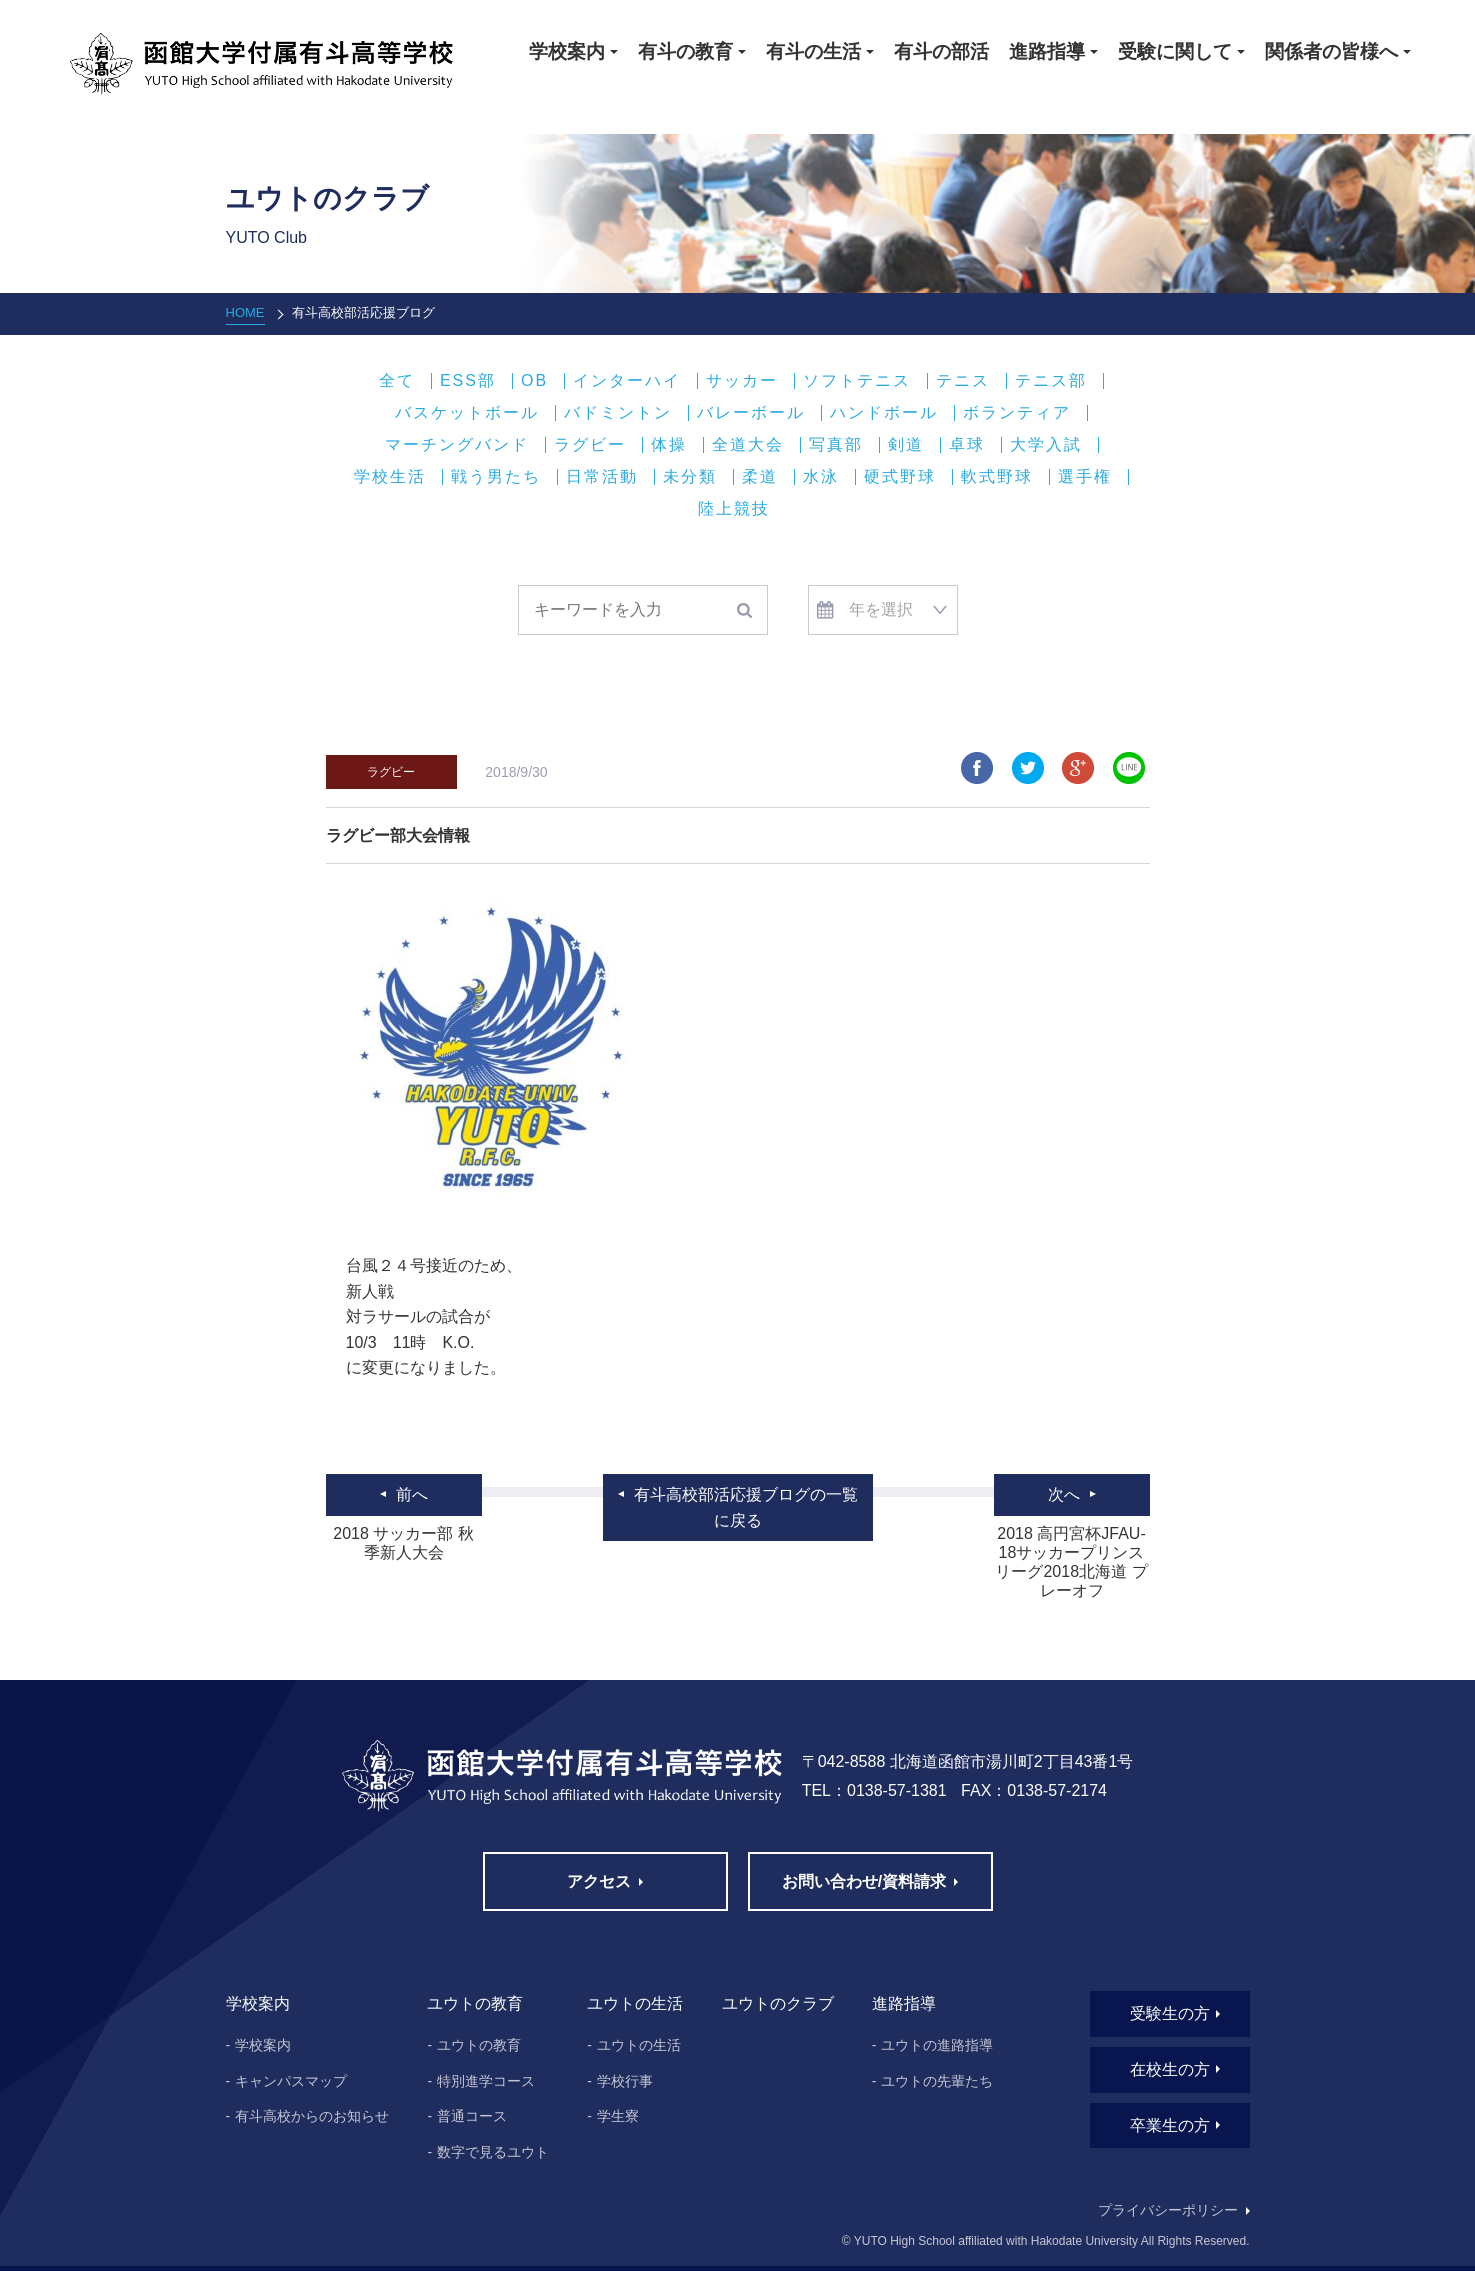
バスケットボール (467, 413)
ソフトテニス (857, 381)
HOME (245, 312)
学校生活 (390, 477)
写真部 (836, 445)
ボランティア (1017, 413)
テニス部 (1051, 381)
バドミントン (618, 413)
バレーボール (751, 413)
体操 (669, 445)
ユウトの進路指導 (937, 2045)
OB (534, 381)
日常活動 (602, 477)
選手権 (1085, 477)
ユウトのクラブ (778, 2003)
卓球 (967, 445)
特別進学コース (486, 2081)
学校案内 (263, 2045)
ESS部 (468, 381)
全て (397, 381)
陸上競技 (734, 509)
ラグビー (590, 445)
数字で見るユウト (493, 2152)
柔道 (760, 477)
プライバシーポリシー (1168, 2210)
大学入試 (1046, 445)
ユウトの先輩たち (937, 2081)
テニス (963, 381)
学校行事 (625, 2081)
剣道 (906, 445)
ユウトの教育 (479, 2045)
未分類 (690, 477)
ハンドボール (884, 413)
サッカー (742, 381)
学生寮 (618, 2116)
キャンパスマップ (291, 2081)
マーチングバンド (457, 445)
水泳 (821, 477)
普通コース (472, 2116)
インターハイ (627, 381)
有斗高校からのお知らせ (312, 2116)
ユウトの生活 (639, 2045)
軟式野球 (997, 477)
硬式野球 (900, 477)
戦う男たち (496, 477)
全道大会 (748, 445)
